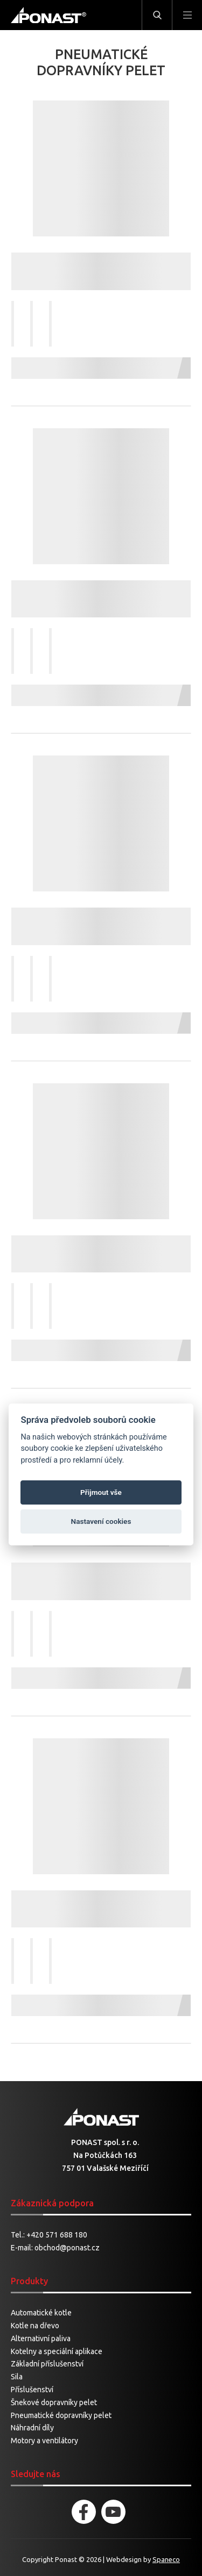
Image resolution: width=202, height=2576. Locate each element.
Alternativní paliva (41, 2338)
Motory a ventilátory (44, 2440)
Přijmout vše (101, 1492)
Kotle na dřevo (35, 2325)
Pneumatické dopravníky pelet (61, 2415)
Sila (17, 2376)
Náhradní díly (32, 2427)
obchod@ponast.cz (67, 2247)
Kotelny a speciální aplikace (56, 2351)
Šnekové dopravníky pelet (54, 2402)
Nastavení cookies (101, 1521)
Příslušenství (32, 2389)
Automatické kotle (41, 2312)
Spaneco (166, 2559)
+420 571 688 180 (56, 2234)
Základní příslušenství (47, 2363)
